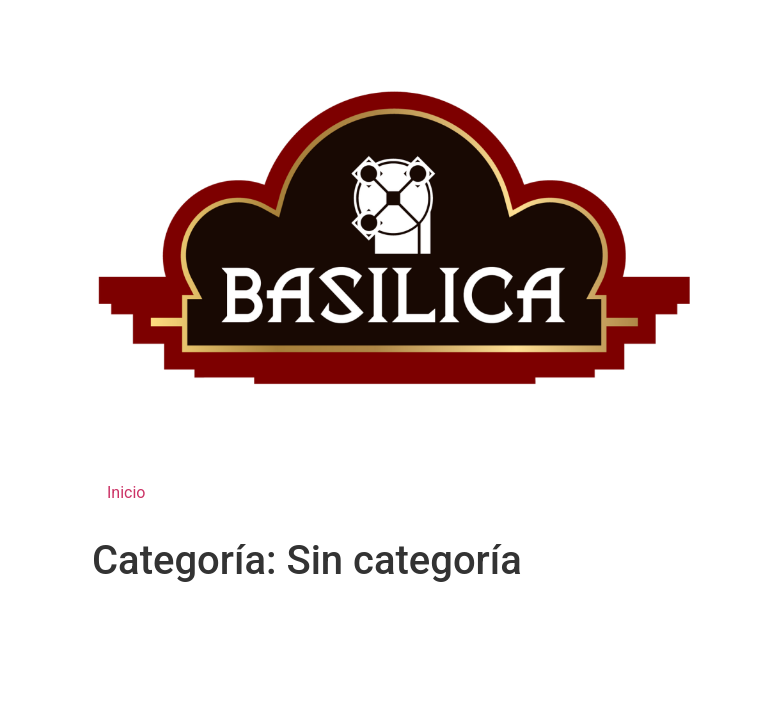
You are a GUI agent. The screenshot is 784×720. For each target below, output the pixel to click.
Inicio (126, 492)
